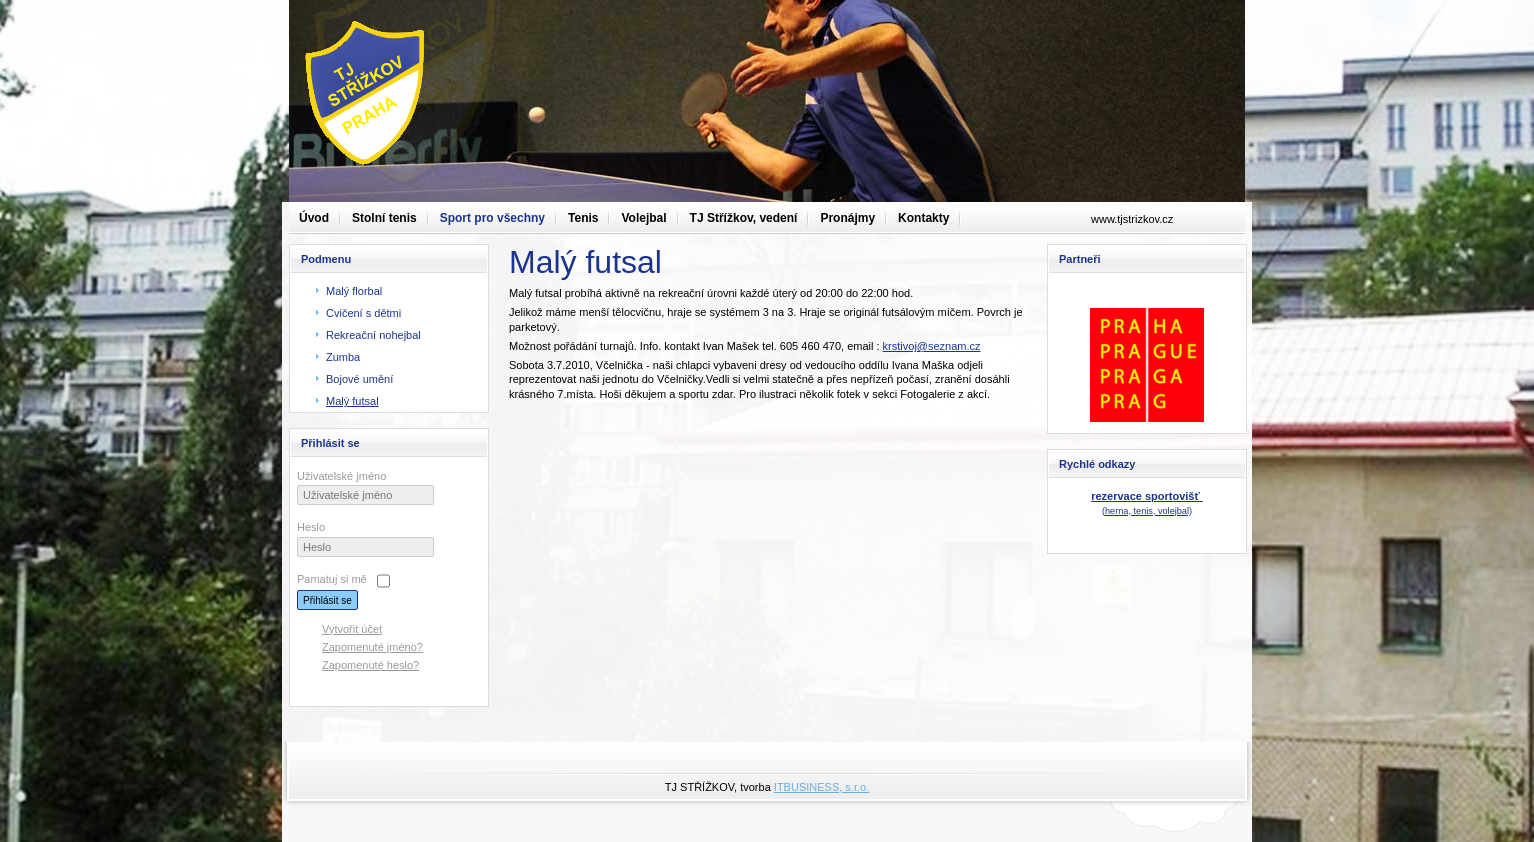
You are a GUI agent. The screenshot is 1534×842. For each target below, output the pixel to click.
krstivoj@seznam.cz (932, 346)
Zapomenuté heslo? (370, 665)
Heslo (311, 527)
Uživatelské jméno (341, 476)
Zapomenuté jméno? (372, 647)
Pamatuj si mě (332, 579)
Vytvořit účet (352, 629)
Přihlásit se (327, 600)
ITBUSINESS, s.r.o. (821, 787)
